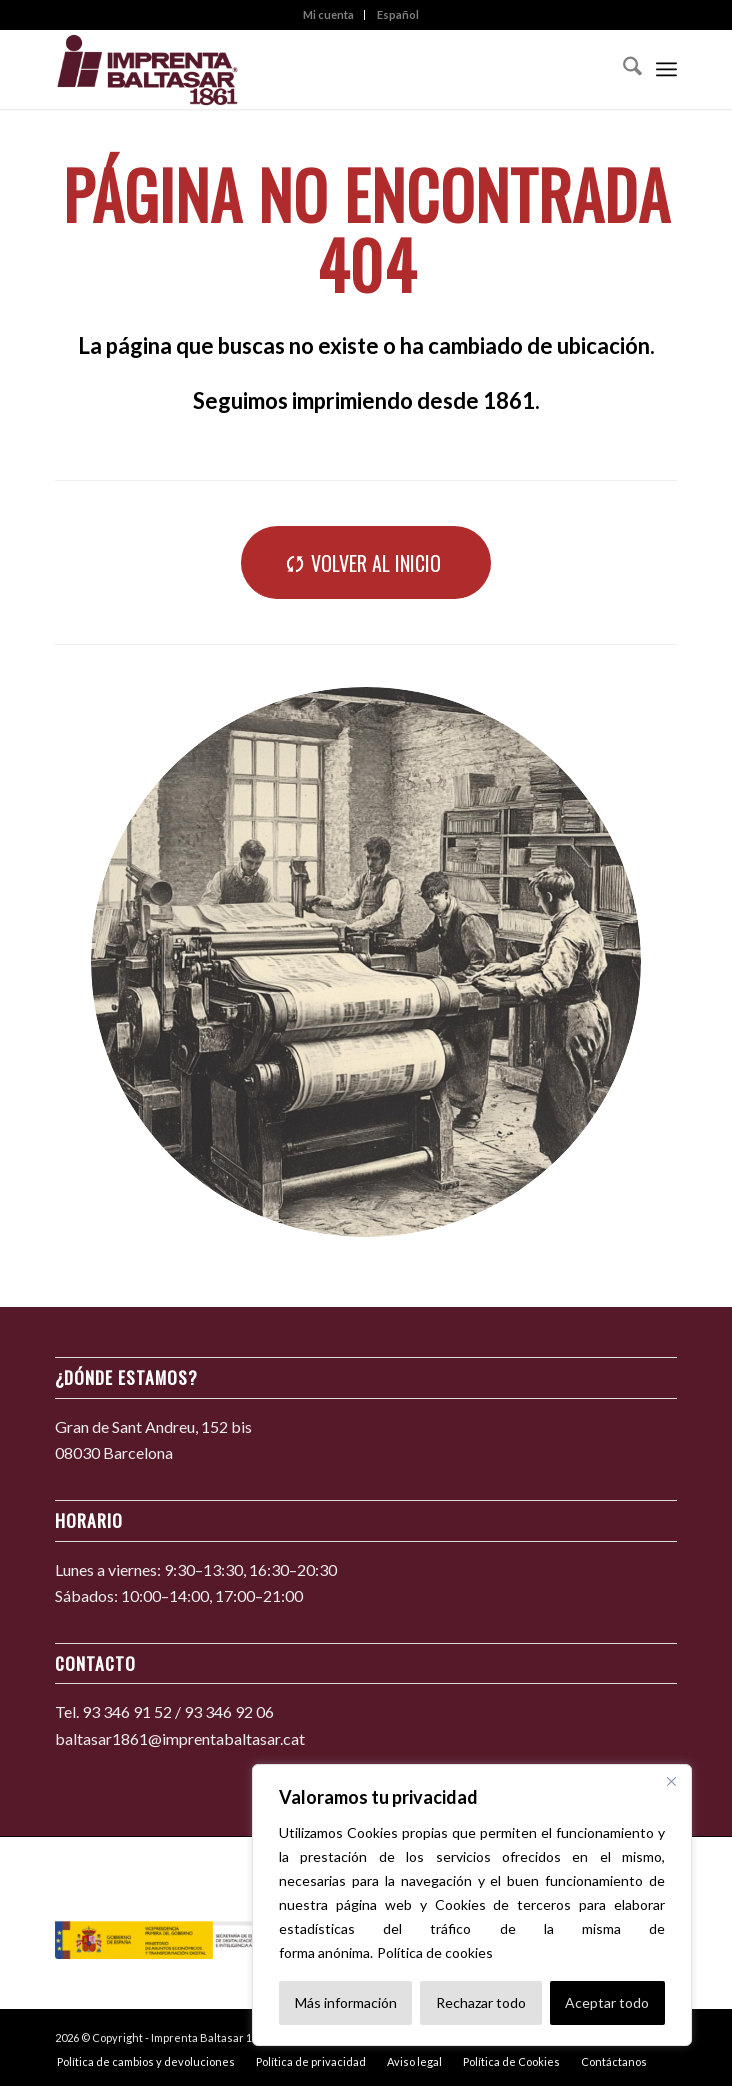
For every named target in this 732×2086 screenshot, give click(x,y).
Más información (346, 2002)
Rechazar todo (481, 2002)
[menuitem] (329, 15)
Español (398, 14)
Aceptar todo (607, 2002)
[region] (472, 1905)
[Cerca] (671, 1781)
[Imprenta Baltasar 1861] (304, 69)
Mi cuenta (328, 14)
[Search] (622, 69)
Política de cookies (435, 1952)
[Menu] (666, 69)
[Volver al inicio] (366, 562)
